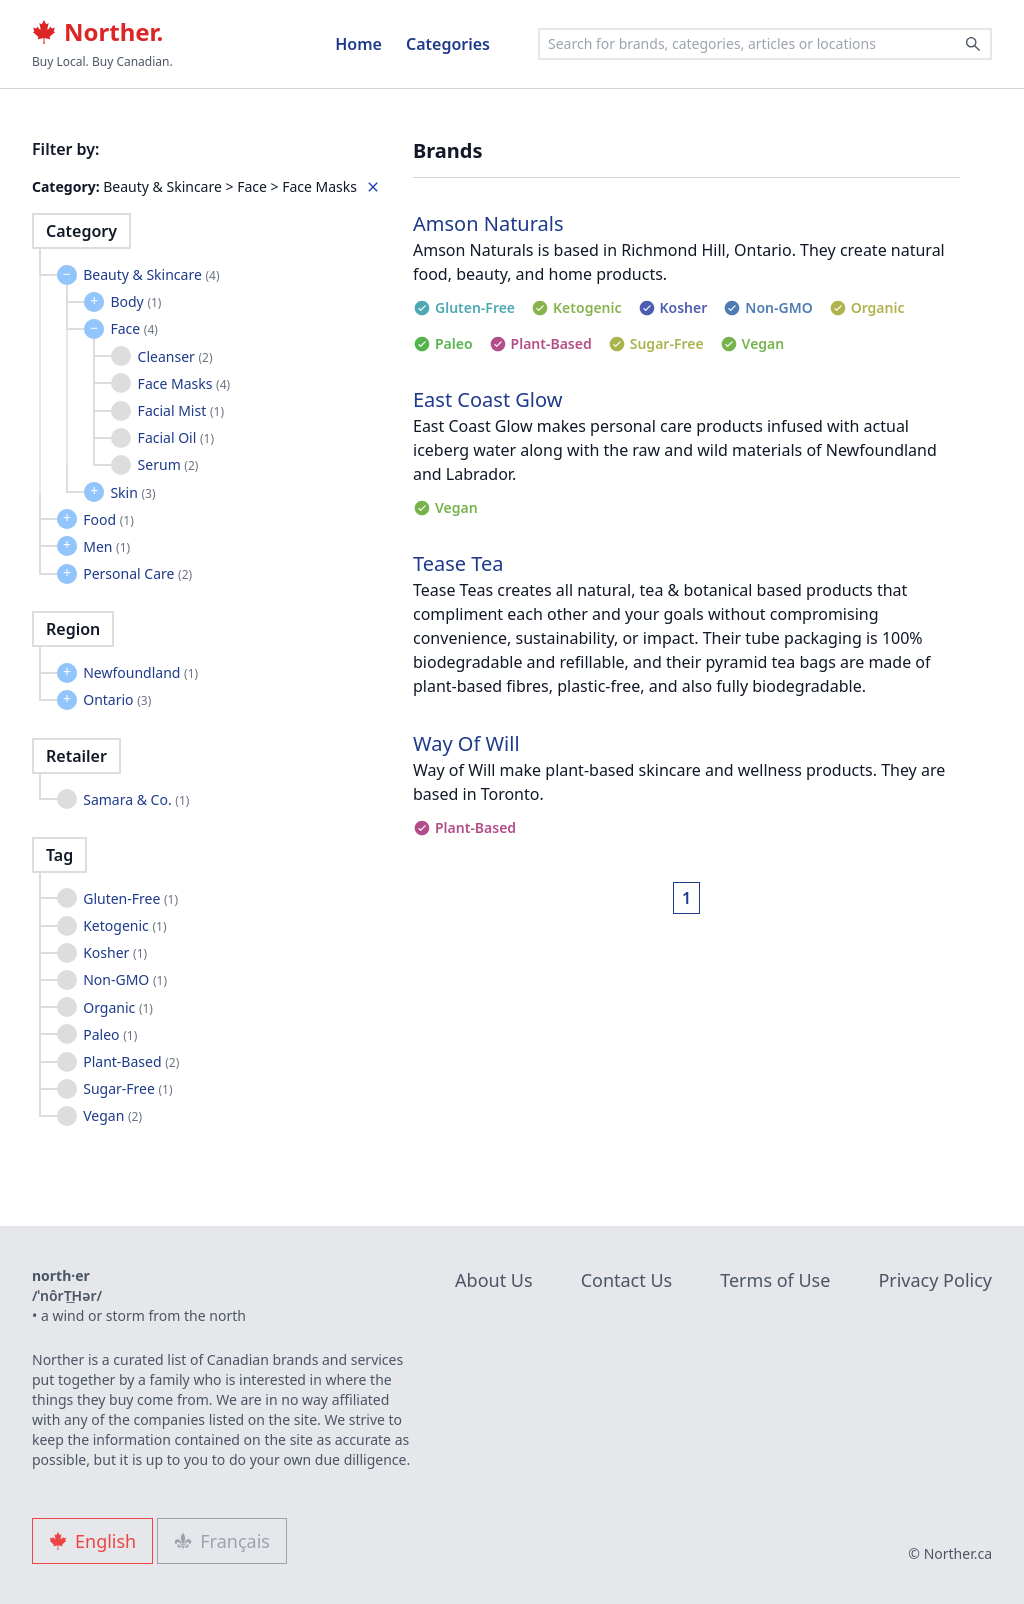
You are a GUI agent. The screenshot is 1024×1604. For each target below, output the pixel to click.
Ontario (117, 699)
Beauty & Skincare (151, 274)
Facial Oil (176, 437)
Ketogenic (124, 925)
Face (133, 328)
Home (358, 44)
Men (106, 546)
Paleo (110, 1034)
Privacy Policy (935, 1280)
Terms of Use (775, 1280)
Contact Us (627, 1280)
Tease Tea (458, 563)
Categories (448, 44)
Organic (118, 1007)
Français (222, 1541)
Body (135, 301)
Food (108, 519)
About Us (494, 1280)
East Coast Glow (487, 399)
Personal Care (137, 573)
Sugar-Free (127, 1088)
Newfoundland (140, 672)
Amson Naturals (488, 223)
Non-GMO (125, 979)
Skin (132, 492)
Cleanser (175, 356)
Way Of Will (466, 743)
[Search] (973, 44)
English (92, 1541)
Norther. (97, 32)
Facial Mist (181, 410)
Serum (168, 464)
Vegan (112, 1115)
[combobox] (765, 44)
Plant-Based (131, 1061)
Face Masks (184, 383)
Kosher (115, 952)
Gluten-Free (130, 898)
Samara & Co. (136, 799)
